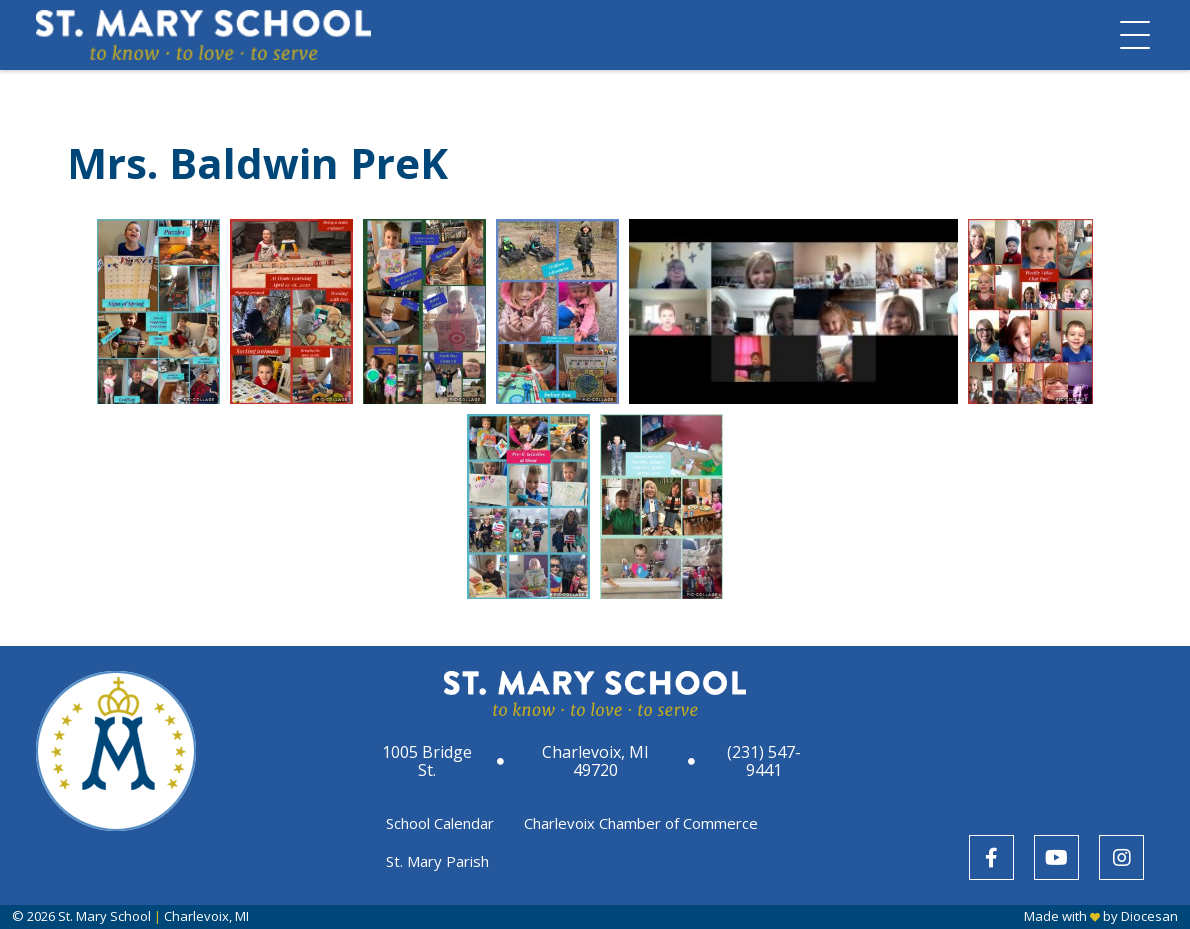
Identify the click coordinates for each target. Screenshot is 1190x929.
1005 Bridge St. (427, 761)
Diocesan (1149, 916)
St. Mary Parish (437, 861)
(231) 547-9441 (764, 761)
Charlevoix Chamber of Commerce (641, 823)
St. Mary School (104, 916)
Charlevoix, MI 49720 (595, 761)
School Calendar (440, 823)
